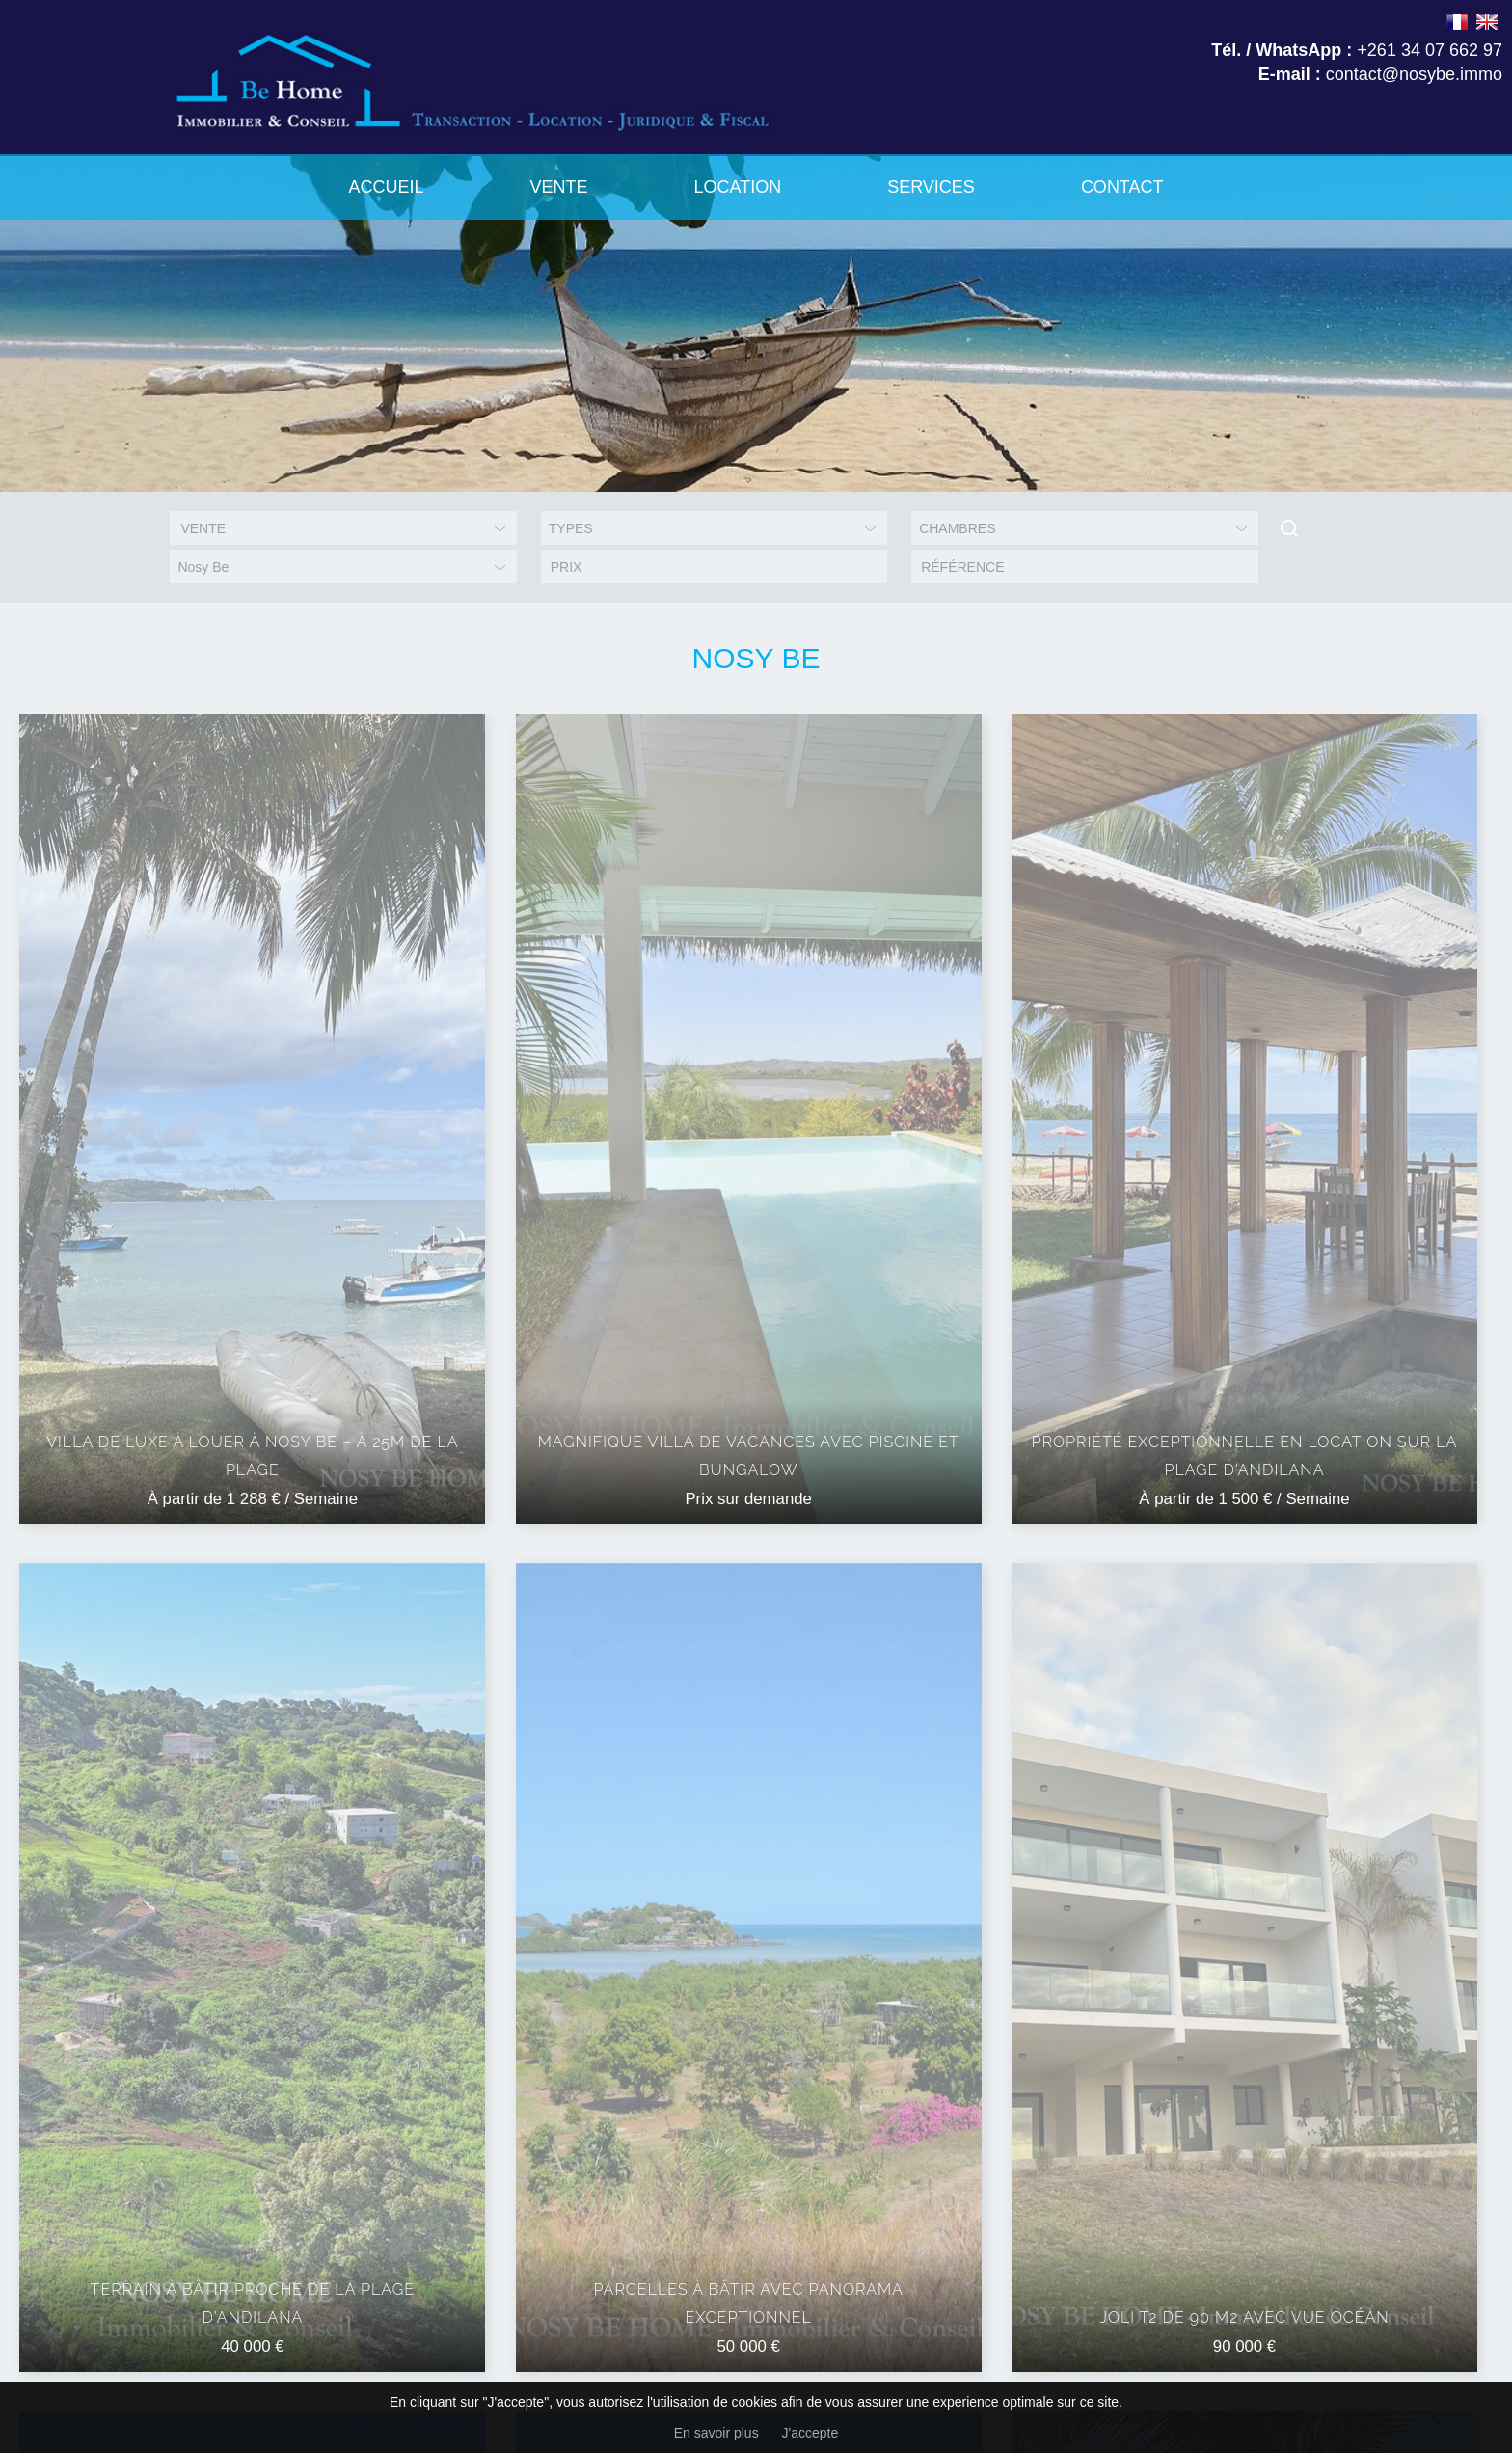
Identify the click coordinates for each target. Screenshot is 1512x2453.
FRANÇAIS (1457, 22)
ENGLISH (1487, 22)
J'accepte (810, 2432)
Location (737, 187)
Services (931, 187)
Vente (558, 187)
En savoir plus (716, 2432)
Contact (1122, 187)
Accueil (385, 187)
